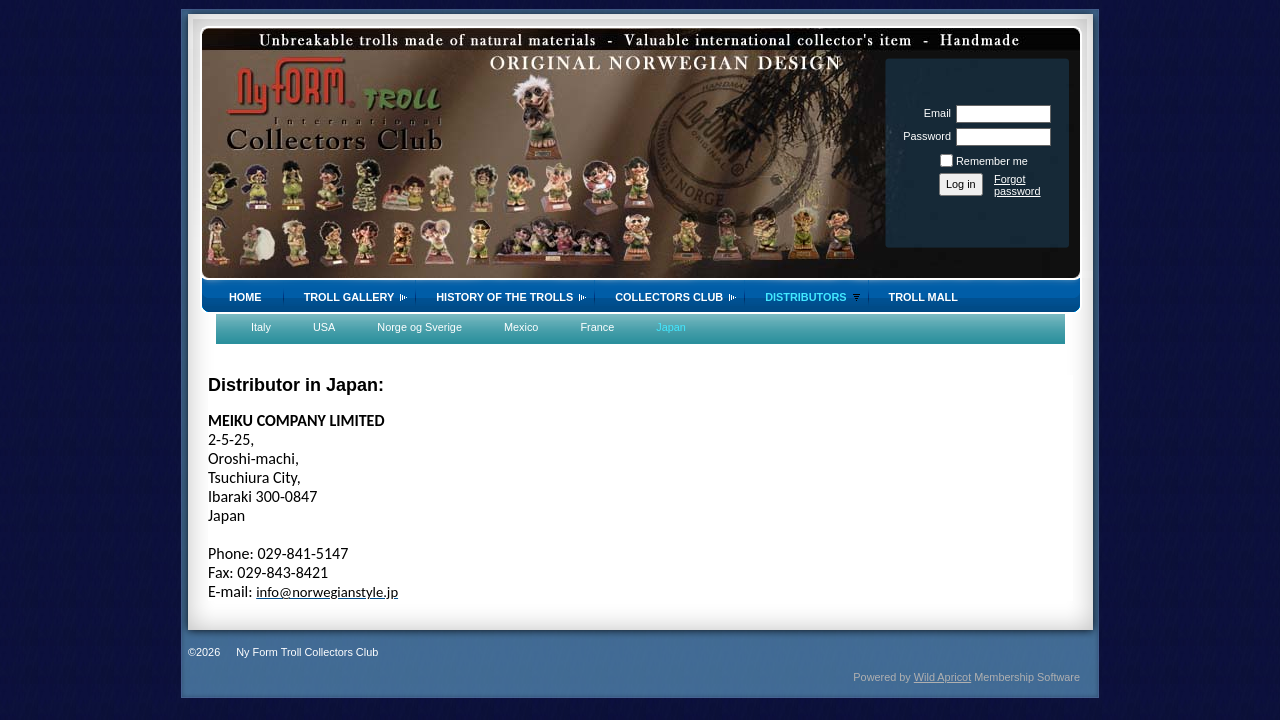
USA (324, 327)
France (597, 327)
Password (923, 136)
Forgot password (1017, 185)
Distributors (805, 297)
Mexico (521, 327)
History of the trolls (504, 297)
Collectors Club (669, 297)
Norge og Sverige (419, 327)
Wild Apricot (942, 677)
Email (934, 113)
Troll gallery (349, 297)
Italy (261, 327)
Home (245, 297)
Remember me (992, 161)
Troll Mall (923, 297)
